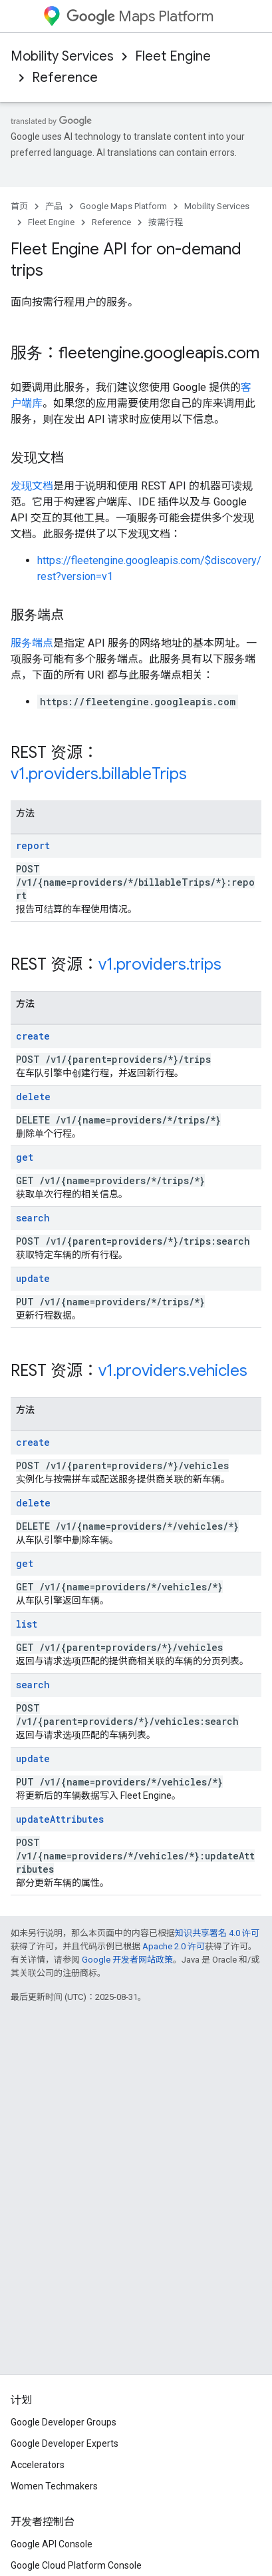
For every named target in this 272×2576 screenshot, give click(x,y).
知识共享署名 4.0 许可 (217, 1933)
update (33, 1278)
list (26, 1624)
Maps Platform (140, 16)
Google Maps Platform (123, 206)
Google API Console (51, 2544)
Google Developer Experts (64, 2443)
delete (33, 1096)
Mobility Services (62, 56)
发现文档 (32, 486)
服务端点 (32, 643)
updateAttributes (60, 1819)
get (24, 1157)
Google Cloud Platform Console (76, 2565)
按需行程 (165, 222)
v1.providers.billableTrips (99, 774)
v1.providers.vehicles (172, 1371)
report (33, 845)
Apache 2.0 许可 (173, 1946)
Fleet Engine (173, 56)
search (33, 1217)
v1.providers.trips (159, 964)
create (33, 1036)
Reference (65, 77)
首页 (19, 206)
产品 (54, 206)
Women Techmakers (54, 2486)
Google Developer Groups (63, 2422)
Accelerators (38, 2464)
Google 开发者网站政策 (127, 1960)
